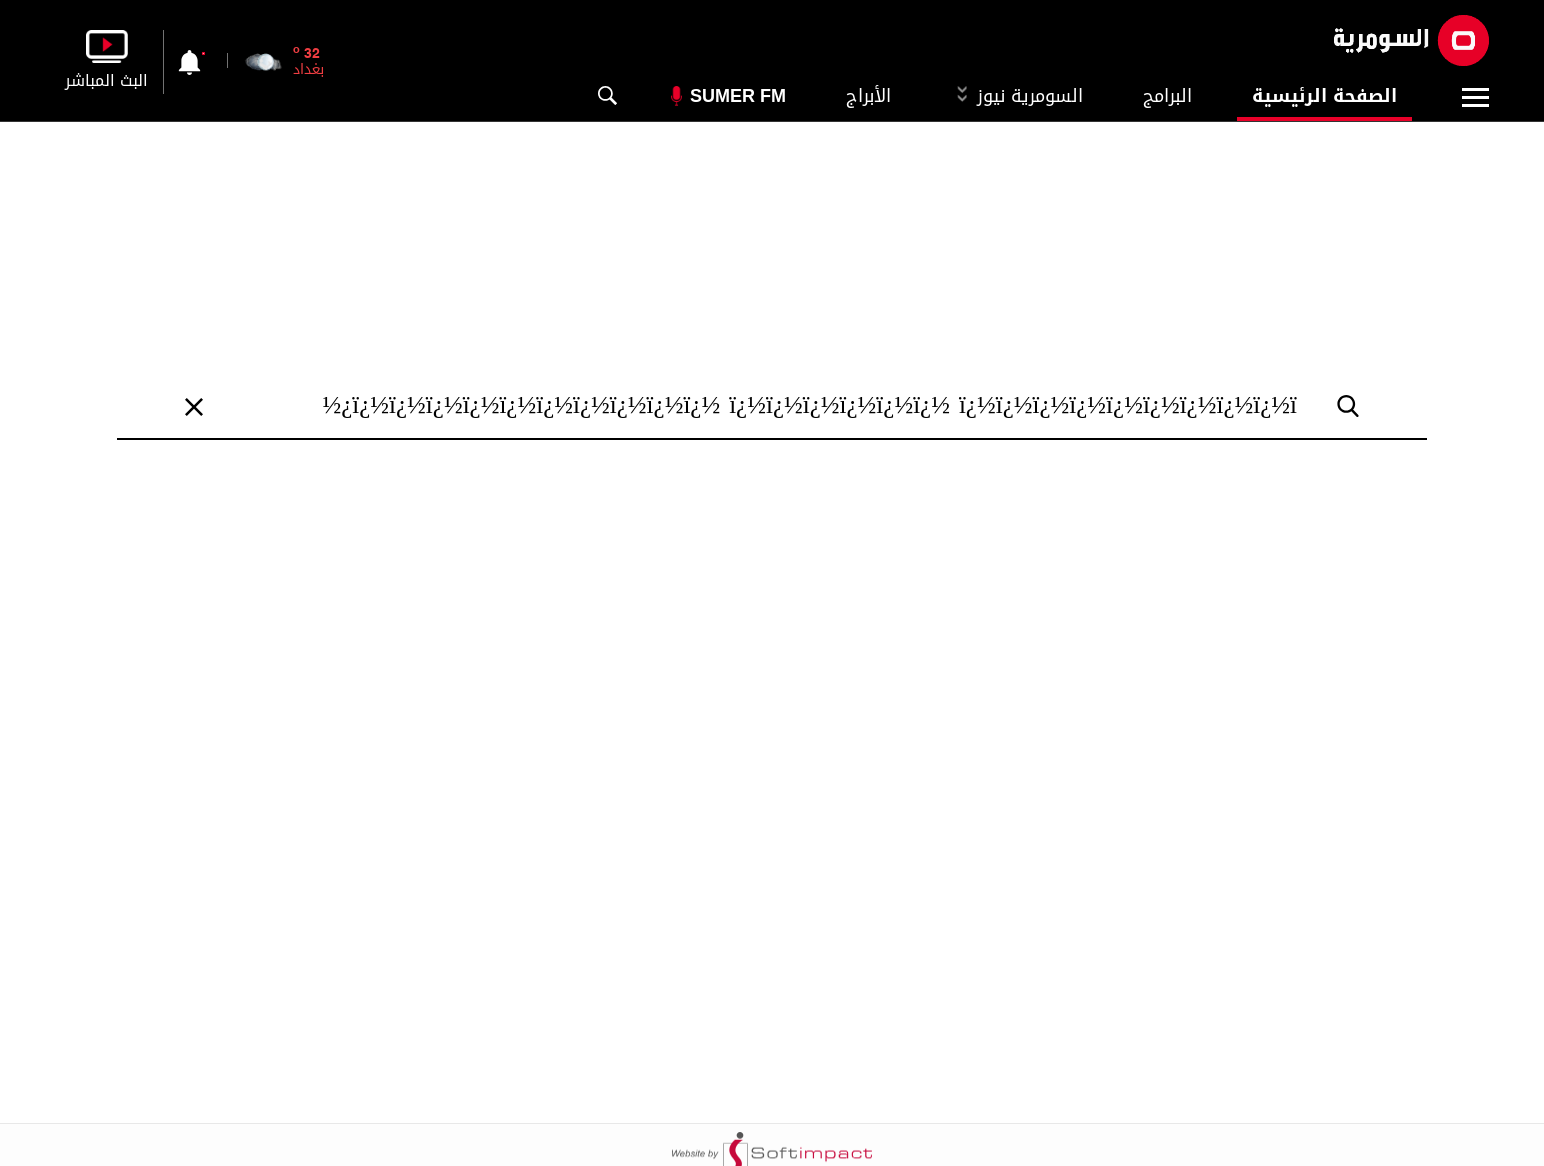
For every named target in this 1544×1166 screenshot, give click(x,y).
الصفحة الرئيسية (1324, 96)
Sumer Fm (738, 96)
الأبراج (868, 96)
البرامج (1167, 96)
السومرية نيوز (1017, 96)
